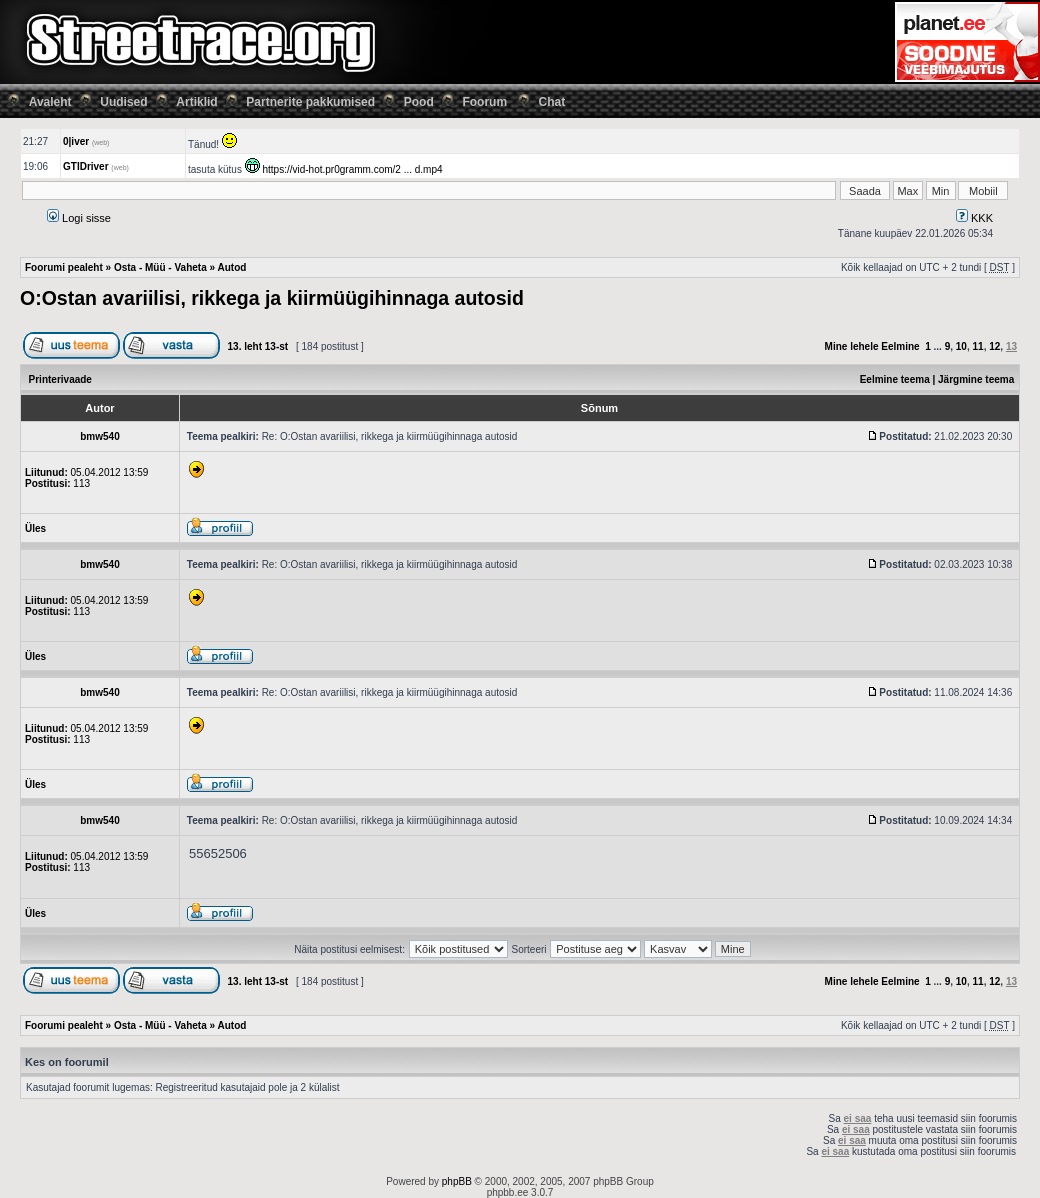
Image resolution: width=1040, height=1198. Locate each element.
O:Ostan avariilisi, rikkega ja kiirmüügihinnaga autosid (272, 298)
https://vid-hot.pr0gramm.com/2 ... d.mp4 (352, 169)
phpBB (457, 1181)
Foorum (484, 102)
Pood (419, 102)
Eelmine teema (895, 379)
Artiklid (196, 102)
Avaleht (50, 102)
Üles (35, 528)
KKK (974, 218)
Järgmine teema (976, 379)
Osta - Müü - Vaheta (160, 267)
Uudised (123, 102)
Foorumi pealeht (64, 267)
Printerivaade (60, 379)
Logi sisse (79, 218)
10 (961, 346)
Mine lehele (852, 346)
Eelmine (900, 346)
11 (978, 346)
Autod (231, 267)
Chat (552, 102)
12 (994, 346)
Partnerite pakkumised (310, 102)
